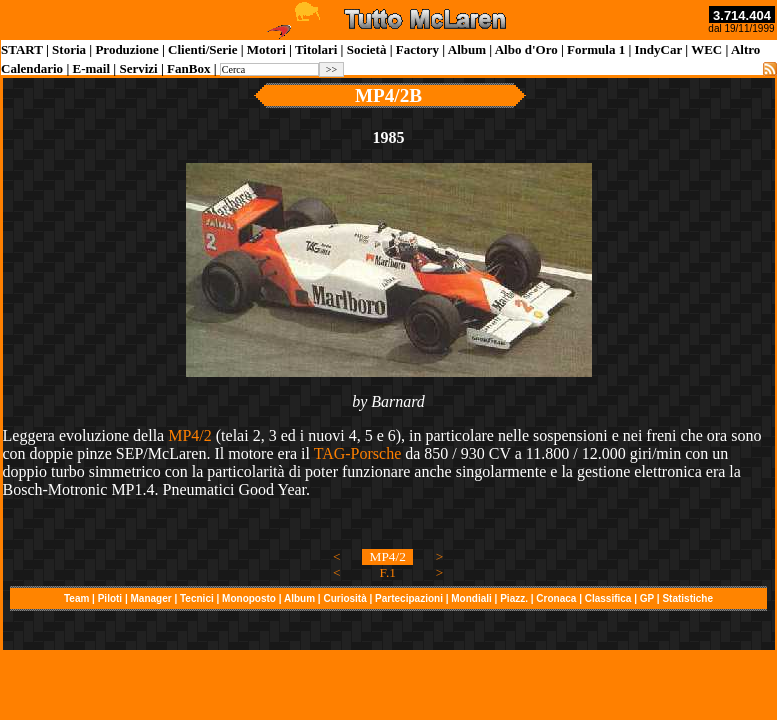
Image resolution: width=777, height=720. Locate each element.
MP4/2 (190, 435)
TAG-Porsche (358, 453)
